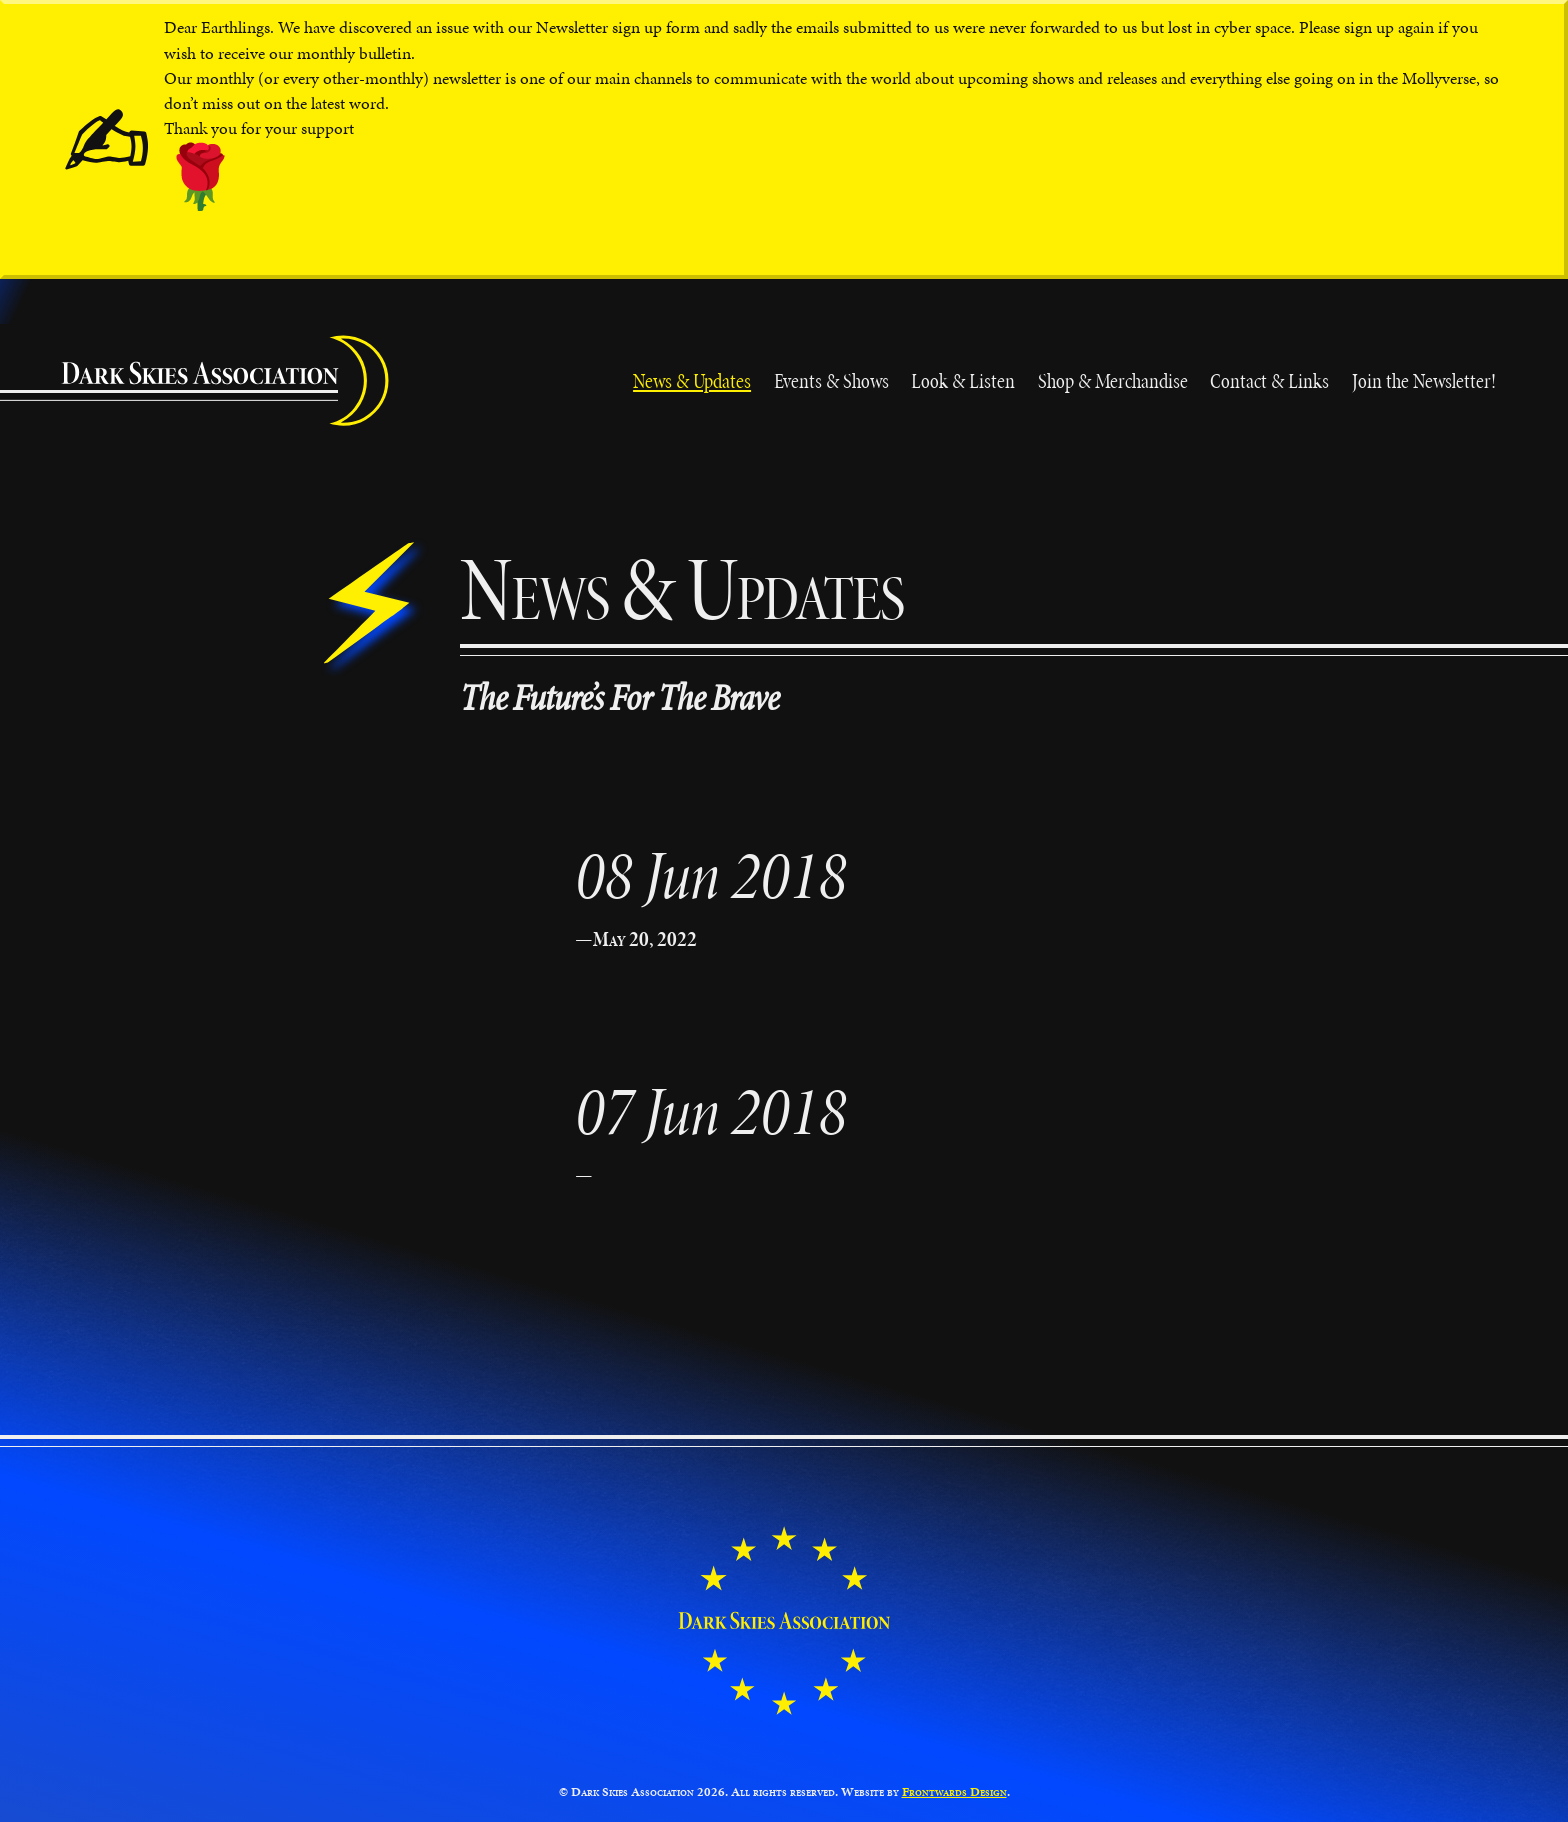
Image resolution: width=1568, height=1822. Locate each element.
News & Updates (692, 380)
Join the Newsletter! (1424, 380)
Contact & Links (1269, 380)
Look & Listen (963, 380)
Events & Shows (831, 380)
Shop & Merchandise (1113, 380)
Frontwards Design (954, 1792)
